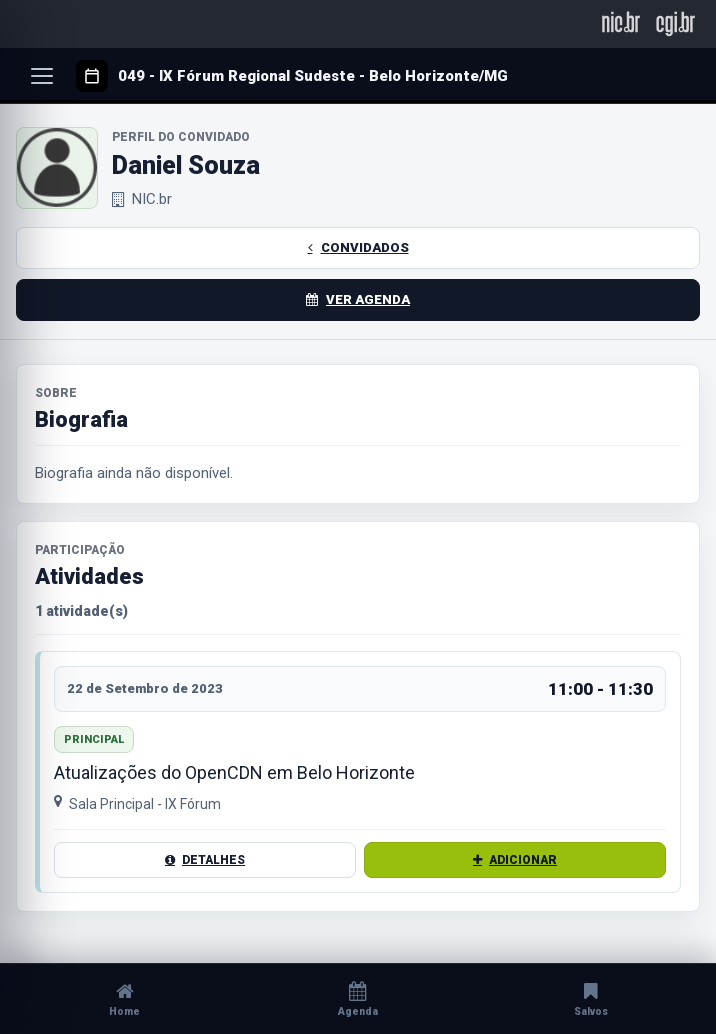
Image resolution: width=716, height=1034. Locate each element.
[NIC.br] (621, 23)
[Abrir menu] (42, 76)
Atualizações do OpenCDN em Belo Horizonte (234, 773)
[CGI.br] (675, 23)
